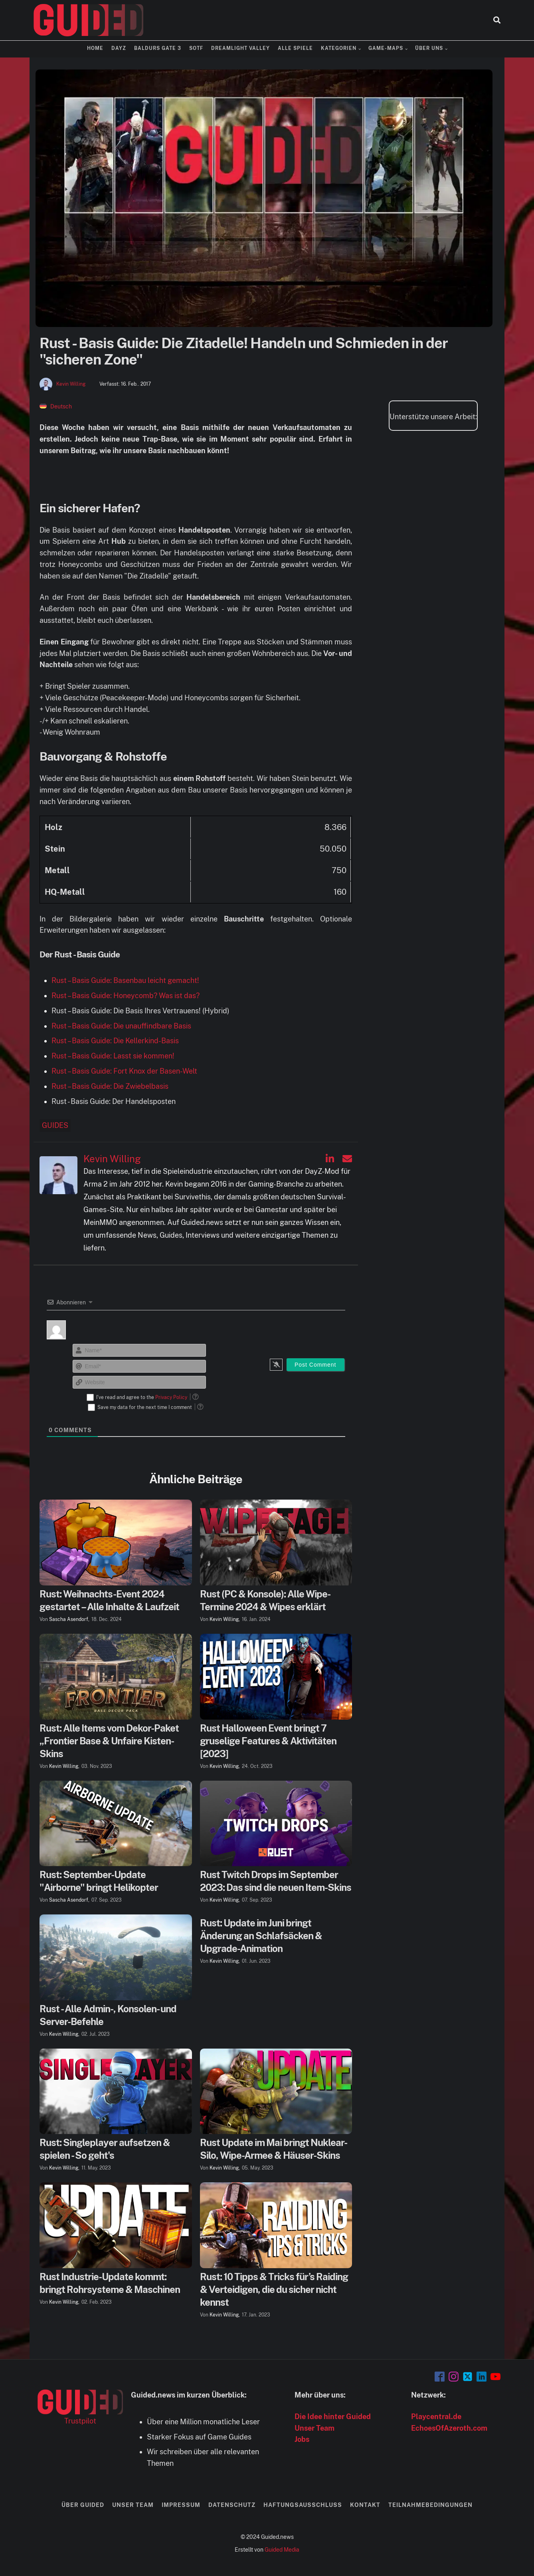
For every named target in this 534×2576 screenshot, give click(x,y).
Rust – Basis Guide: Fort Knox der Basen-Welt (124, 1071)
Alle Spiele (295, 48)
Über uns (429, 48)
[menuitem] (56, 406)
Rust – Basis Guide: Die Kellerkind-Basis (115, 1040)
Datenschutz (231, 2505)
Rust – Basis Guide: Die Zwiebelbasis (109, 1086)
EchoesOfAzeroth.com (449, 2428)
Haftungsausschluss (302, 2505)
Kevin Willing (70, 384)
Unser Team (314, 2428)
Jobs (302, 2439)
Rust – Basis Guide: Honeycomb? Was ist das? (125, 995)
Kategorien (338, 48)
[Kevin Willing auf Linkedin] (330, 1158)
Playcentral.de (436, 2416)
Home (95, 48)
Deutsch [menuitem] (61, 406)
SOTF (196, 48)
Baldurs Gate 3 (157, 48)
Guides (55, 1125)
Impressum (181, 2505)
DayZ (118, 48)
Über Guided (82, 2505)
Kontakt (365, 2505)
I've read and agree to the (141, 1397)
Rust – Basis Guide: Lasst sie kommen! (112, 1056)
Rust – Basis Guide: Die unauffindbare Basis (121, 1026)
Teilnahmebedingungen (430, 2505)
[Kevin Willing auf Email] (347, 1158)
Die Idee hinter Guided (333, 2416)
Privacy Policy (171, 1397)
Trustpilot (80, 2421)
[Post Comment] (315, 1364)
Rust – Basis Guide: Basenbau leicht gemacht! (125, 980)
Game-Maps (385, 48)
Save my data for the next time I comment (144, 1407)
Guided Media (282, 2549)
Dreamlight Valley (240, 48)
